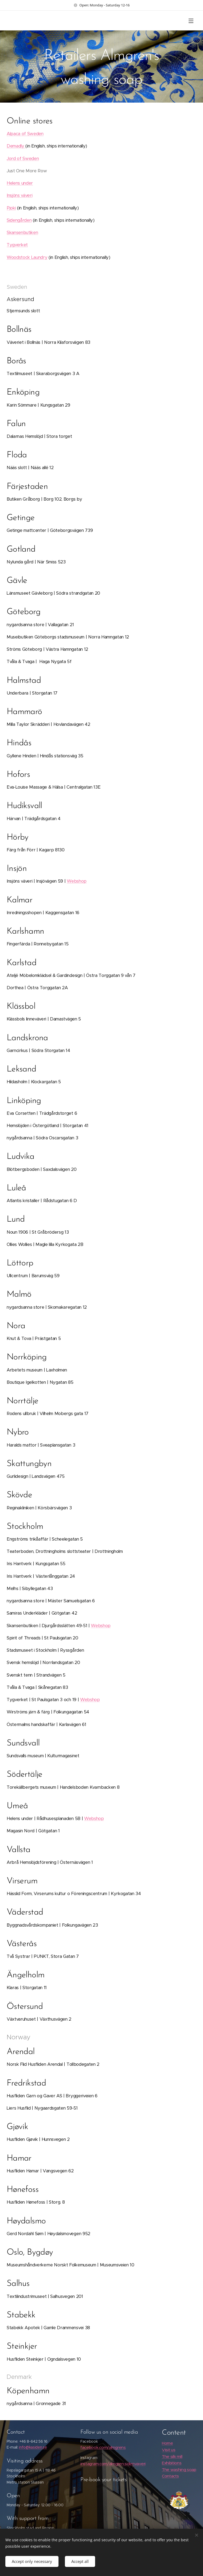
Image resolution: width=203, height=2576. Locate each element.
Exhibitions (171, 2462)
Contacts (170, 2476)
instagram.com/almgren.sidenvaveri (113, 2463)
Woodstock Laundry (27, 257)
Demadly (16, 146)
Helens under (20, 183)
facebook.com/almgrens (103, 2447)
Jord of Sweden (23, 158)
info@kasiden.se (33, 2447)
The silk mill (172, 2456)
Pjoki (11, 208)
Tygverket (17, 245)
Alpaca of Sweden (25, 134)
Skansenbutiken (22, 232)
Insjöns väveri (19, 195)
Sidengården (19, 220)
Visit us (168, 2449)
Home (167, 2443)
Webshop (77, 881)
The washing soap (179, 2469)
